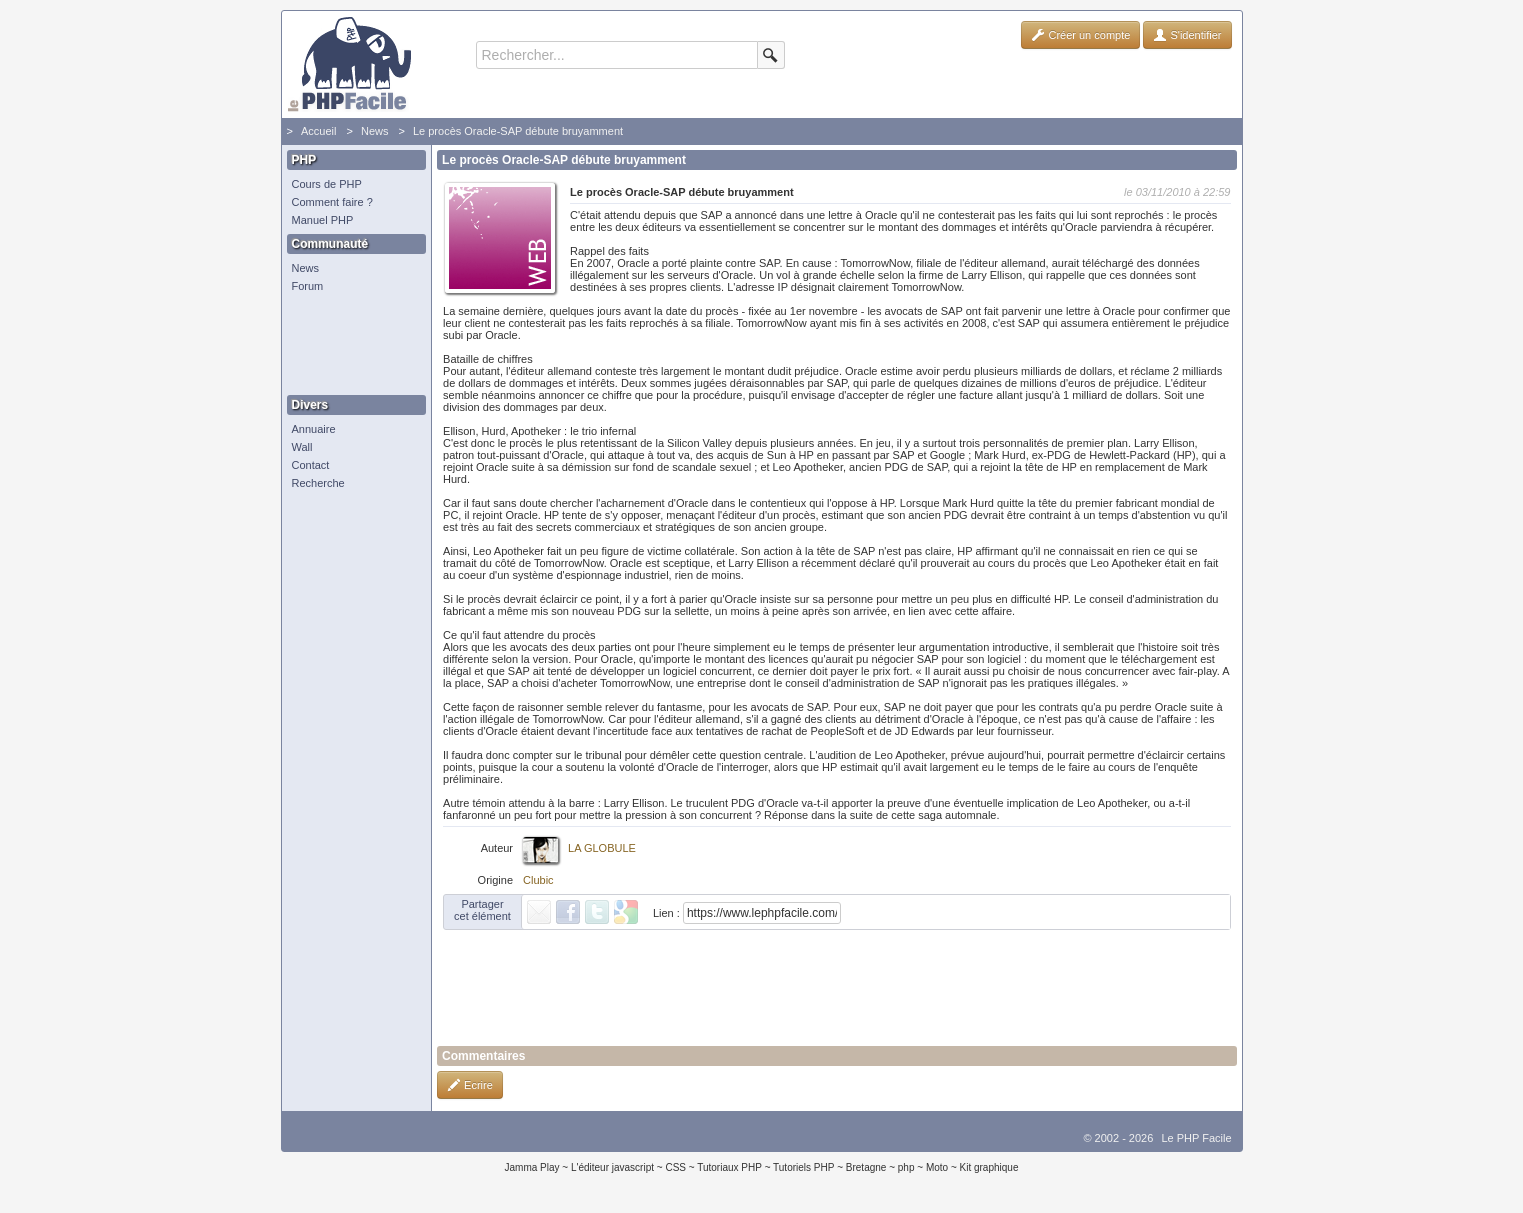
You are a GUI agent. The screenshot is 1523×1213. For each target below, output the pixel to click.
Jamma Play (532, 1167)
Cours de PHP (327, 184)
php (906, 1167)
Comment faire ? (332, 202)
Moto (937, 1167)
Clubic (538, 880)
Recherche (318, 483)
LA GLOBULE (602, 848)
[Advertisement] (352, 345)
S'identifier (1187, 35)
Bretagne (866, 1167)
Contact (311, 465)
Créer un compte (1080, 35)
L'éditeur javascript (612, 1167)
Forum (308, 286)
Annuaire (314, 429)
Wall (302, 447)
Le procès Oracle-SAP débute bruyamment (518, 131)
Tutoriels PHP (803, 1167)
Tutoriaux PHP (729, 1167)
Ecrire (470, 1085)
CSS (675, 1167)
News (375, 131)
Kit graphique (989, 1167)
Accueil (318, 131)
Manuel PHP (323, 220)
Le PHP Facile (1196, 1138)
